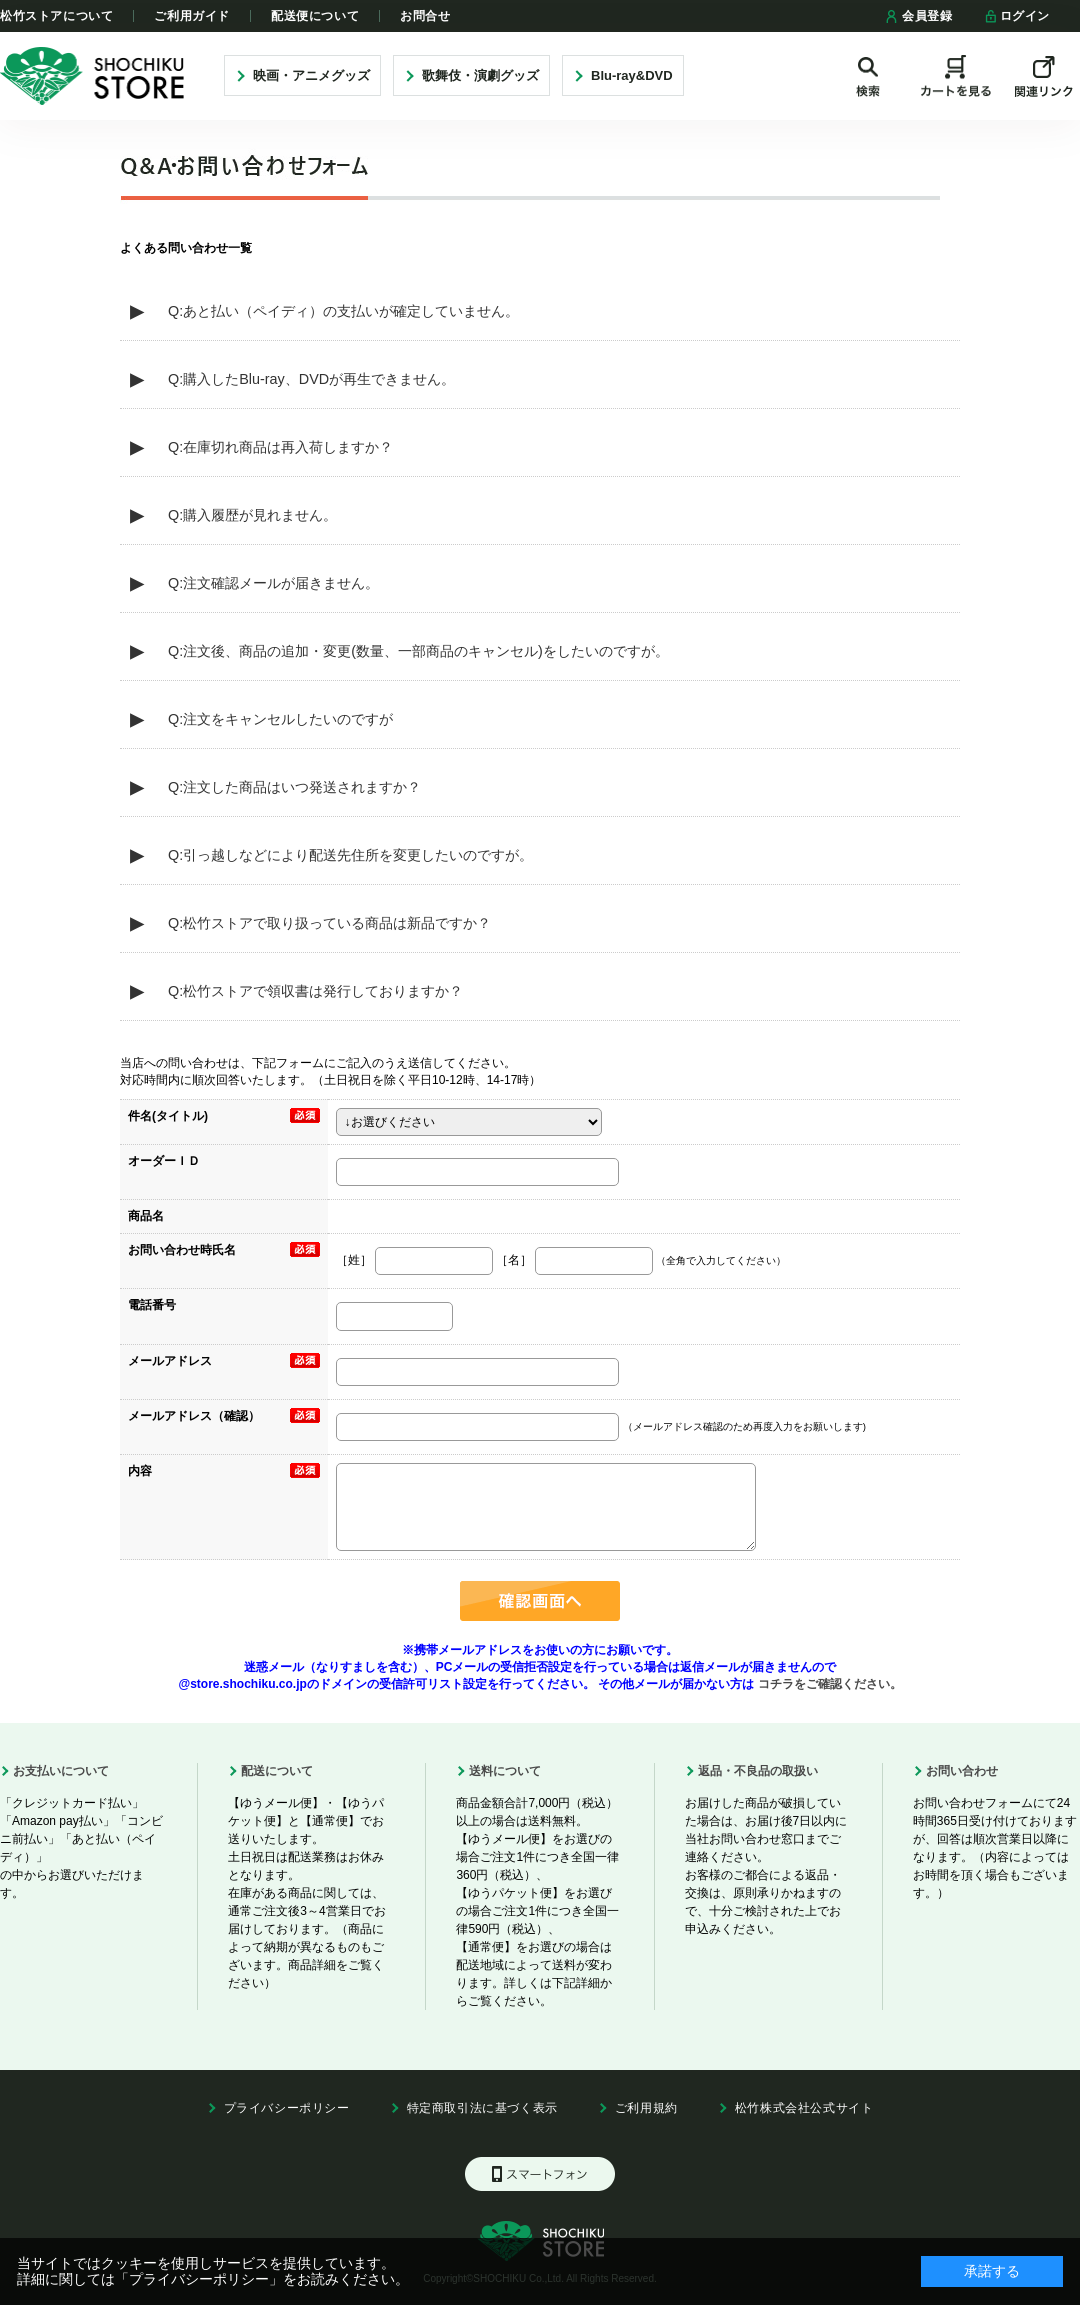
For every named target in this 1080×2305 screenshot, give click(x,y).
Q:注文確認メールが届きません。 (273, 583)
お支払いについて (61, 1771)
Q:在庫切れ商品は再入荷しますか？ (280, 447)
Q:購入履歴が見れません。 (252, 515)
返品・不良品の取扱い (758, 1771)
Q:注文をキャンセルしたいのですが (280, 719)
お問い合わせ (962, 1771)
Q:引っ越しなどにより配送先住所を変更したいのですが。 (350, 855)
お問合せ (425, 16)
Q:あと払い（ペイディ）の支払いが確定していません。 (343, 311)
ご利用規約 (646, 2108)
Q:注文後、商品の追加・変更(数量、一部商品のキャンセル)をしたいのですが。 (418, 651)
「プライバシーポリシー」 (199, 2279)
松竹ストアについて (56, 16)
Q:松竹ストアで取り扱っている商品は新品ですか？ (329, 923)
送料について (505, 1771)
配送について (277, 1771)
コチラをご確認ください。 (827, 1684)
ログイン (1016, 16)
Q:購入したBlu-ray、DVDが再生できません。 (311, 379)
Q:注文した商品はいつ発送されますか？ (294, 787)
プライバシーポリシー (287, 2108)
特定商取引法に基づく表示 (482, 2108)
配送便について (315, 16)
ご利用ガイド (192, 16)
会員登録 (918, 16)
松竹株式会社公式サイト (804, 2108)
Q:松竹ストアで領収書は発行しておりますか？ (315, 991)
